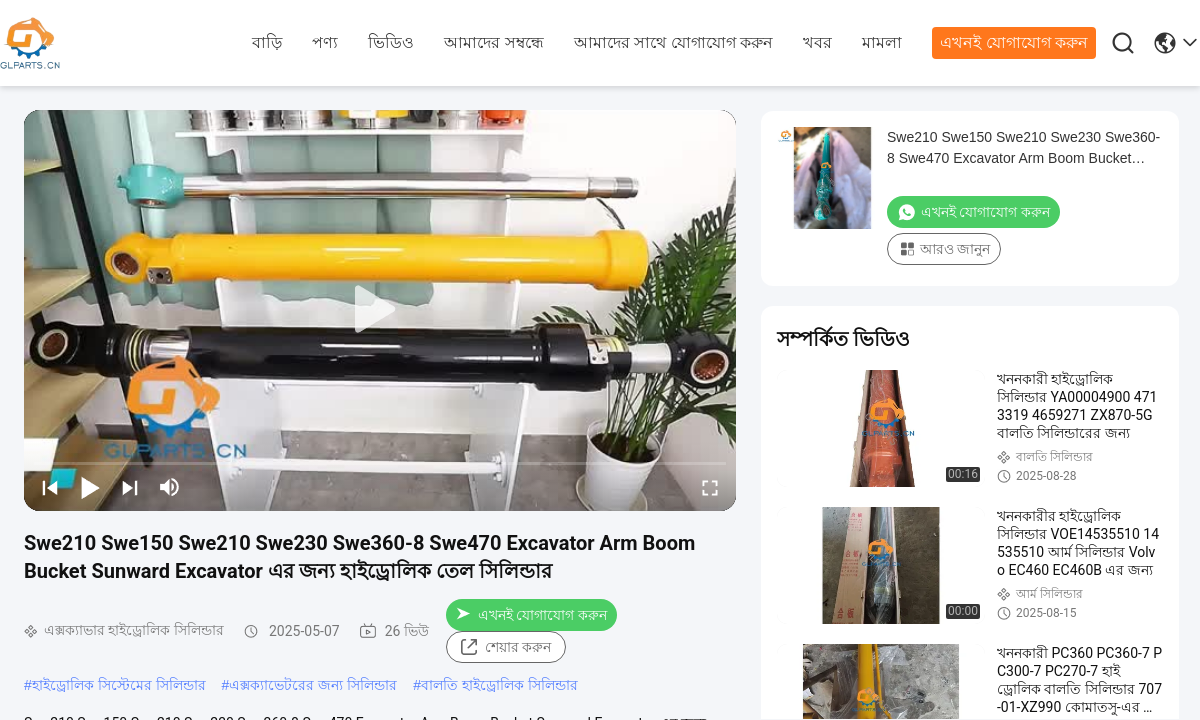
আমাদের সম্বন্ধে (493, 42)
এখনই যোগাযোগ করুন (1014, 42)
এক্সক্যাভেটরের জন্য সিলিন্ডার (313, 685)
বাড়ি (267, 42)
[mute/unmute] (170, 487)
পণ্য (325, 42)
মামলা (882, 42)
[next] (130, 487)
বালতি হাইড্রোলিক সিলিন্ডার (499, 685)
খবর (817, 42)
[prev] (50, 487)
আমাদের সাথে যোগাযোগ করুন (673, 42)
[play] (380, 310)
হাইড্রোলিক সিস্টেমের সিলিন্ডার (119, 685)
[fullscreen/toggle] (710, 487)
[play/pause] (90, 487)
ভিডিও (391, 42)
